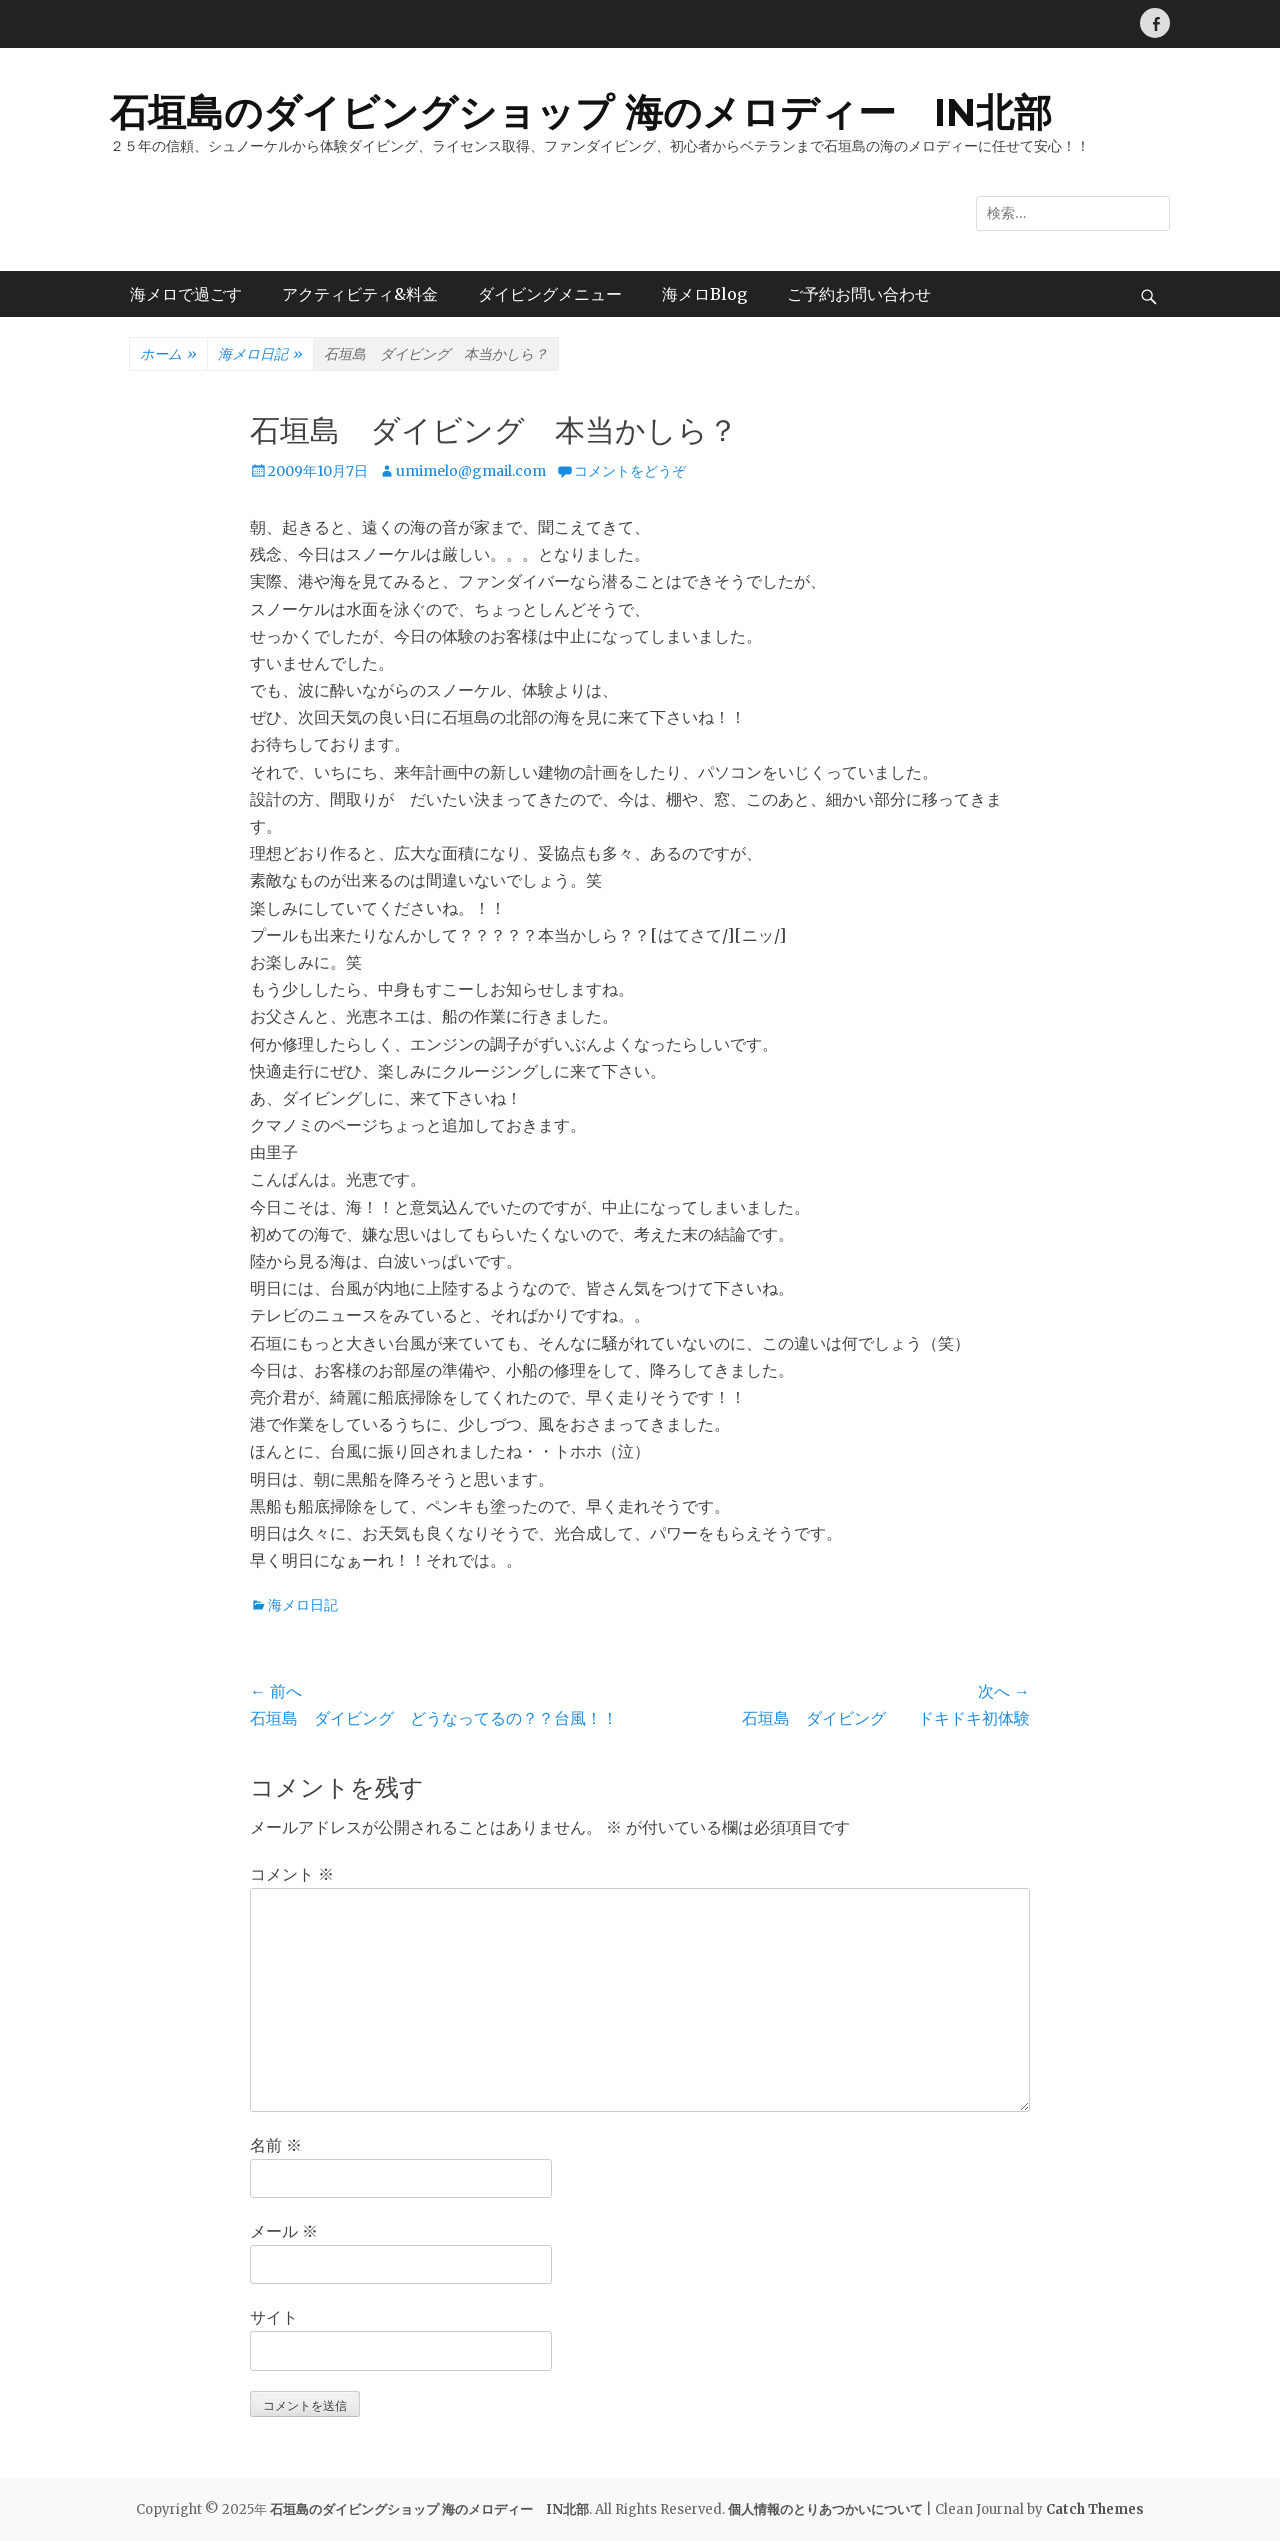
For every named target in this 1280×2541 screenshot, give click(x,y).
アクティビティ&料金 (360, 294)
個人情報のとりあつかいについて (825, 2509)
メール (284, 2231)
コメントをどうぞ (630, 471)
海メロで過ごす (186, 294)
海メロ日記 (260, 355)
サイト (274, 2317)
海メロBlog (704, 294)
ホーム (168, 355)
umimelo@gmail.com (471, 471)
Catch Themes (1095, 2509)
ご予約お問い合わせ (859, 294)
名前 (276, 2145)
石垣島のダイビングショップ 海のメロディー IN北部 (581, 112)
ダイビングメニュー (550, 294)
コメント (292, 1874)
